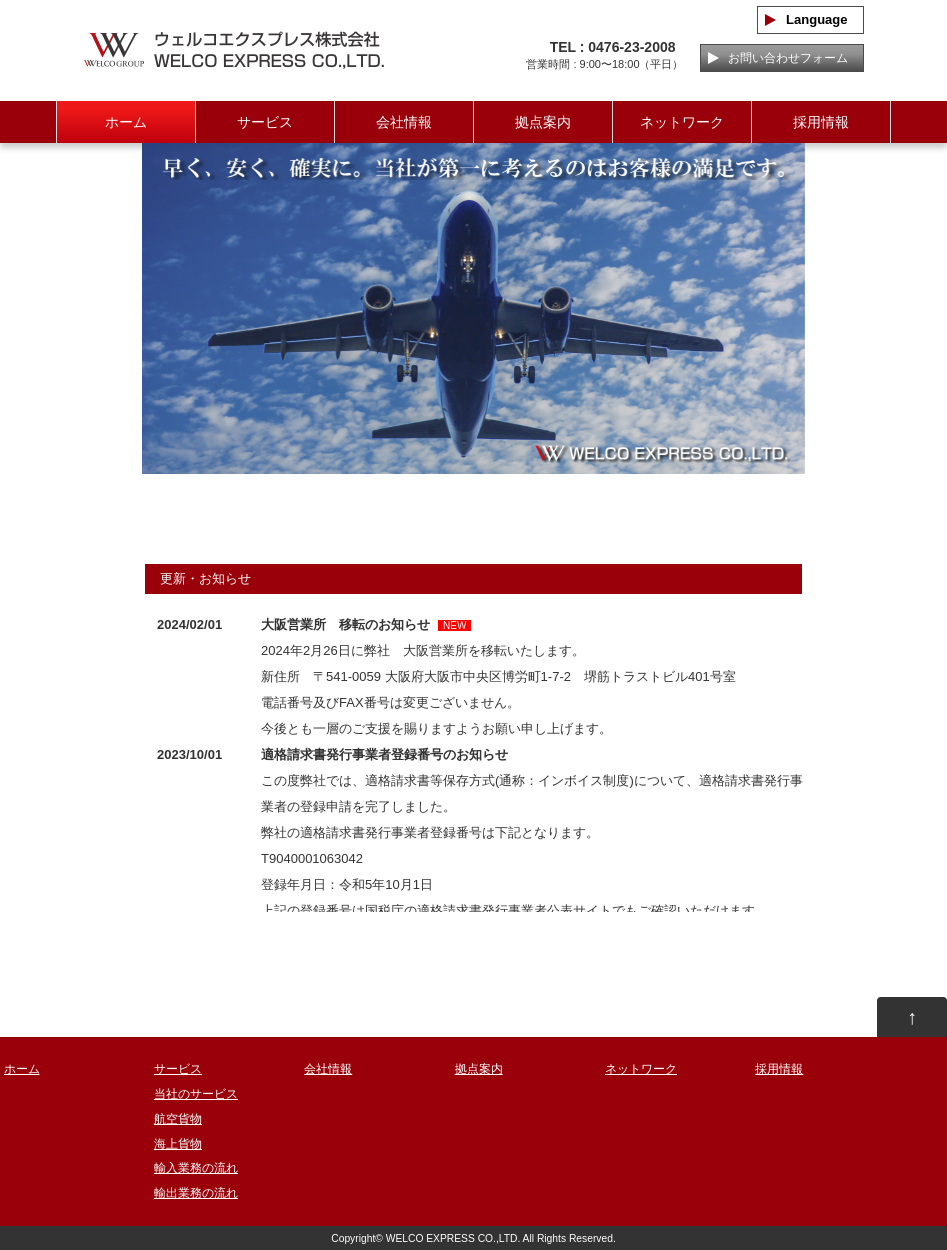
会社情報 (404, 122)
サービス (265, 122)
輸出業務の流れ (196, 1193)
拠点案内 (543, 122)
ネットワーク (682, 122)
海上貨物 (178, 1144)
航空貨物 (178, 1119)
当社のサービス (196, 1094)
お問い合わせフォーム (782, 58)
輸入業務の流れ (196, 1168)
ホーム (126, 122)
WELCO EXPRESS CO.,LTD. (453, 1238)
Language (810, 19)
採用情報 (821, 122)
